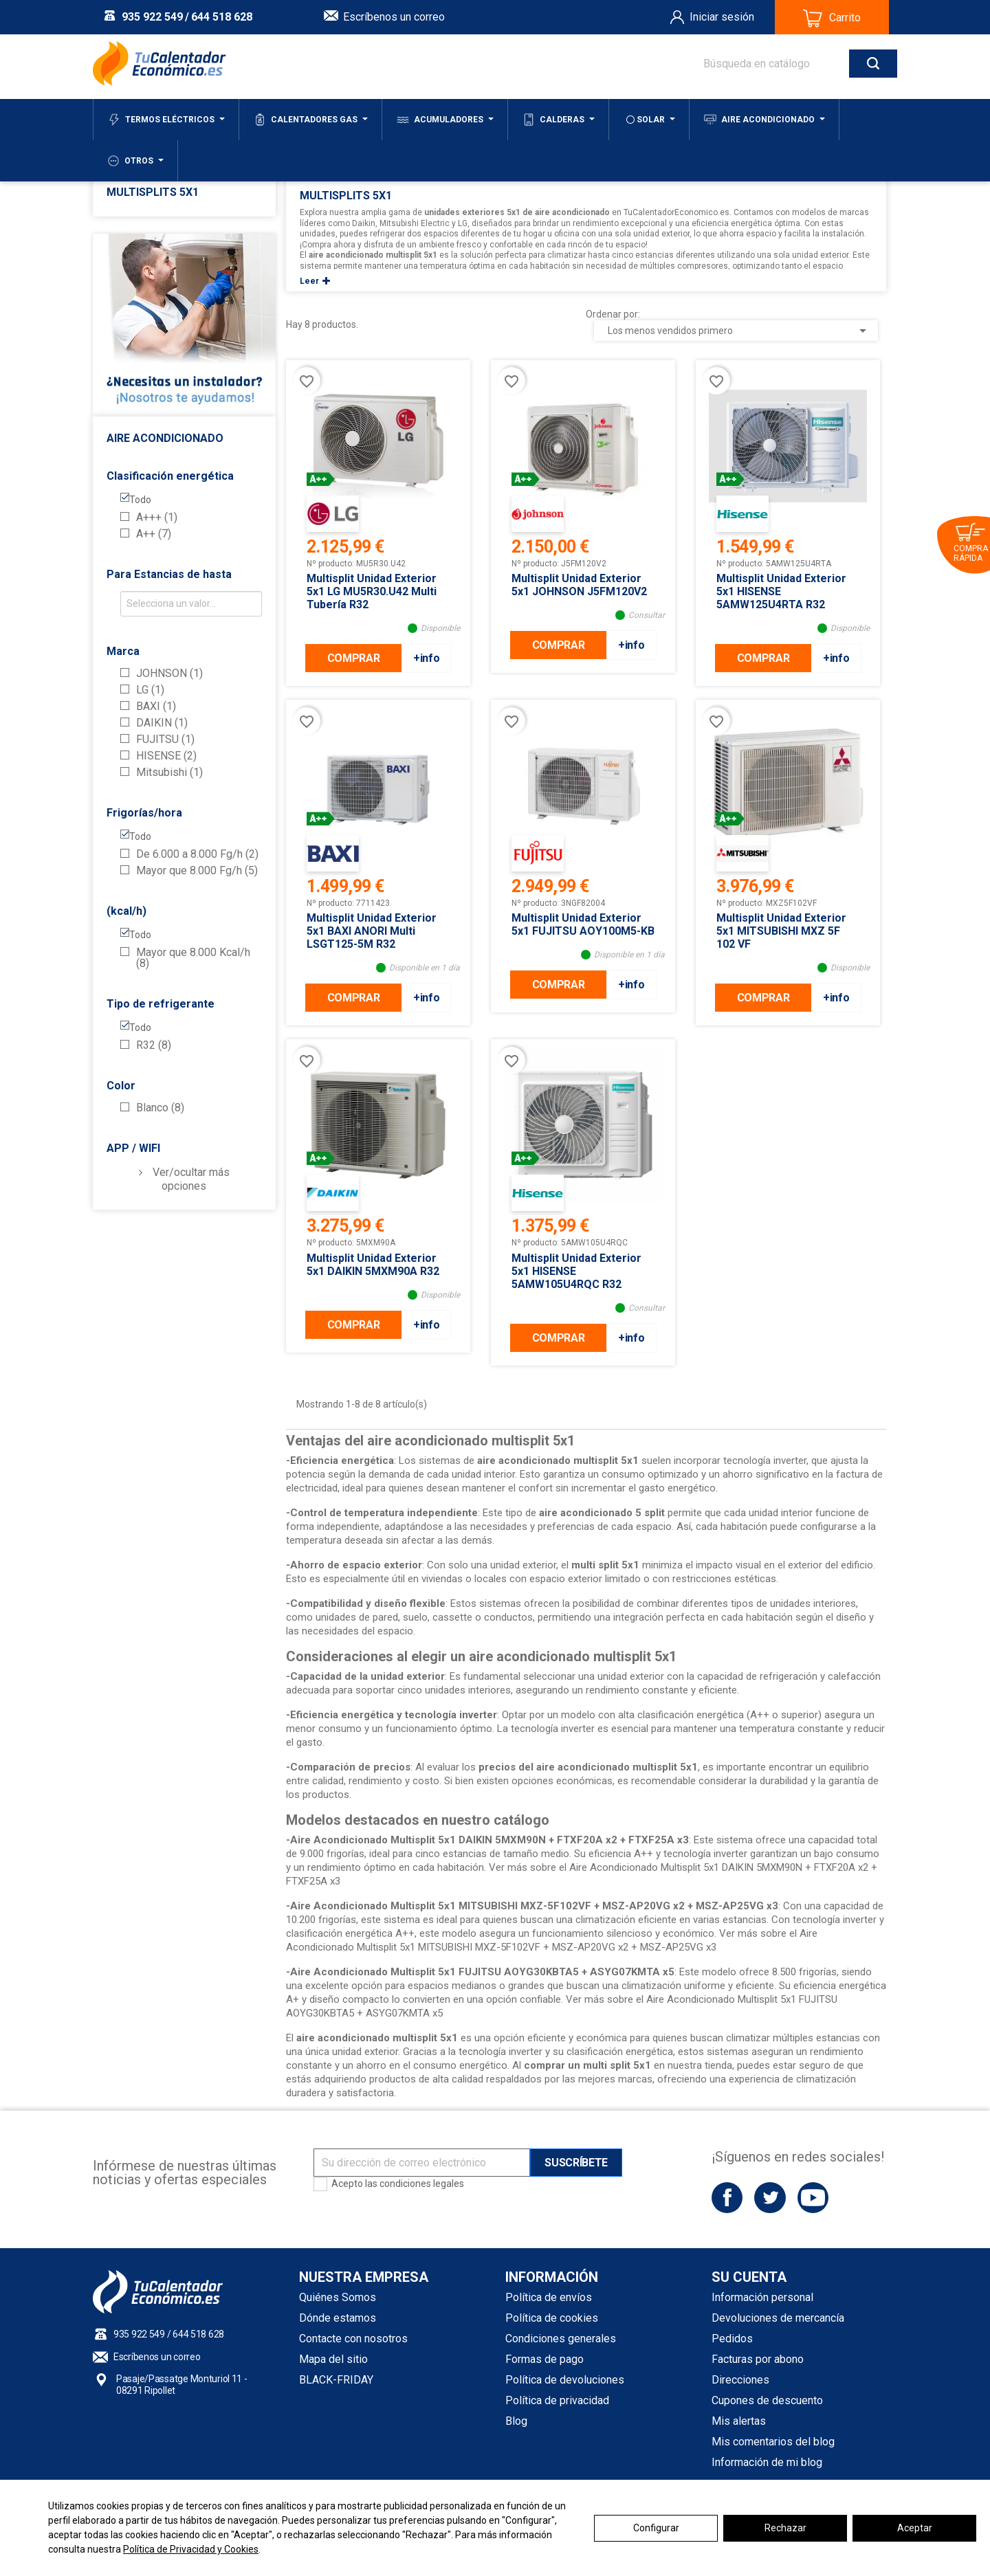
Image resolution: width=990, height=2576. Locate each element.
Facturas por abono (758, 2359)
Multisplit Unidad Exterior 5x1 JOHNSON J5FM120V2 (579, 585)
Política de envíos (548, 2297)
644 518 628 (221, 16)
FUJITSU (165, 739)
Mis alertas (739, 2421)
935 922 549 (152, 16)
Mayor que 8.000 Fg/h (197, 870)
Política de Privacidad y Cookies (190, 2549)
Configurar (656, 2527)
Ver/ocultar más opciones (191, 1179)
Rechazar (785, 2527)
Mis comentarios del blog (773, 2441)
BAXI (156, 706)
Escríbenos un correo (394, 16)
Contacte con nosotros (353, 2338)
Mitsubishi (169, 772)
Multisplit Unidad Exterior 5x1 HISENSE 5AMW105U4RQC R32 (576, 1271)
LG (150, 690)
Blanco (160, 1107)
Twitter (769, 2197)
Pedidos (732, 2338)
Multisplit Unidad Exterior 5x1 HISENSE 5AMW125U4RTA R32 (781, 591)
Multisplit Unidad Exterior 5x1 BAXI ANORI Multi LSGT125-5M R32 (372, 931)
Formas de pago (544, 2359)
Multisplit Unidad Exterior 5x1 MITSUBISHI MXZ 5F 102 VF (781, 931)
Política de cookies (551, 2317)
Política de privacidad (557, 2400)
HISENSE (166, 756)
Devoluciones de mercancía (778, 2317)
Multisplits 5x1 (153, 192)
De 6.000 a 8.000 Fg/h (197, 854)
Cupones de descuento (767, 2400)
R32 (153, 1045)
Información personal (762, 2297)
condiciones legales (422, 2183)
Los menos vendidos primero (739, 330)
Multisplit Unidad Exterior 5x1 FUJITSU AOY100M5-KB (583, 924)
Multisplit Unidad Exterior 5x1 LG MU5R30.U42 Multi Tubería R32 (372, 591)
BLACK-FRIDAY (336, 2379)
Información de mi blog (767, 2462)
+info (426, 658)
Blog (516, 2421)
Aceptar (914, 2527)
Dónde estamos (337, 2317)
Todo (140, 499)
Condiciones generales (560, 2338)
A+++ (156, 517)
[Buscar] (786, 63)
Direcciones (740, 2379)
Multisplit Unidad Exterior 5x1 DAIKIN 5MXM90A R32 (373, 1265)
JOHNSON (169, 673)
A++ (153, 534)
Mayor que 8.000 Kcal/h (193, 958)
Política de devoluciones (564, 2379)
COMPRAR (353, 658)
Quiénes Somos (337, 2297)
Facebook (727, 2197)
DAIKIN (162, 723)
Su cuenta (749, 2277)
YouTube (813, 2197)
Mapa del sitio (333, 2359)
